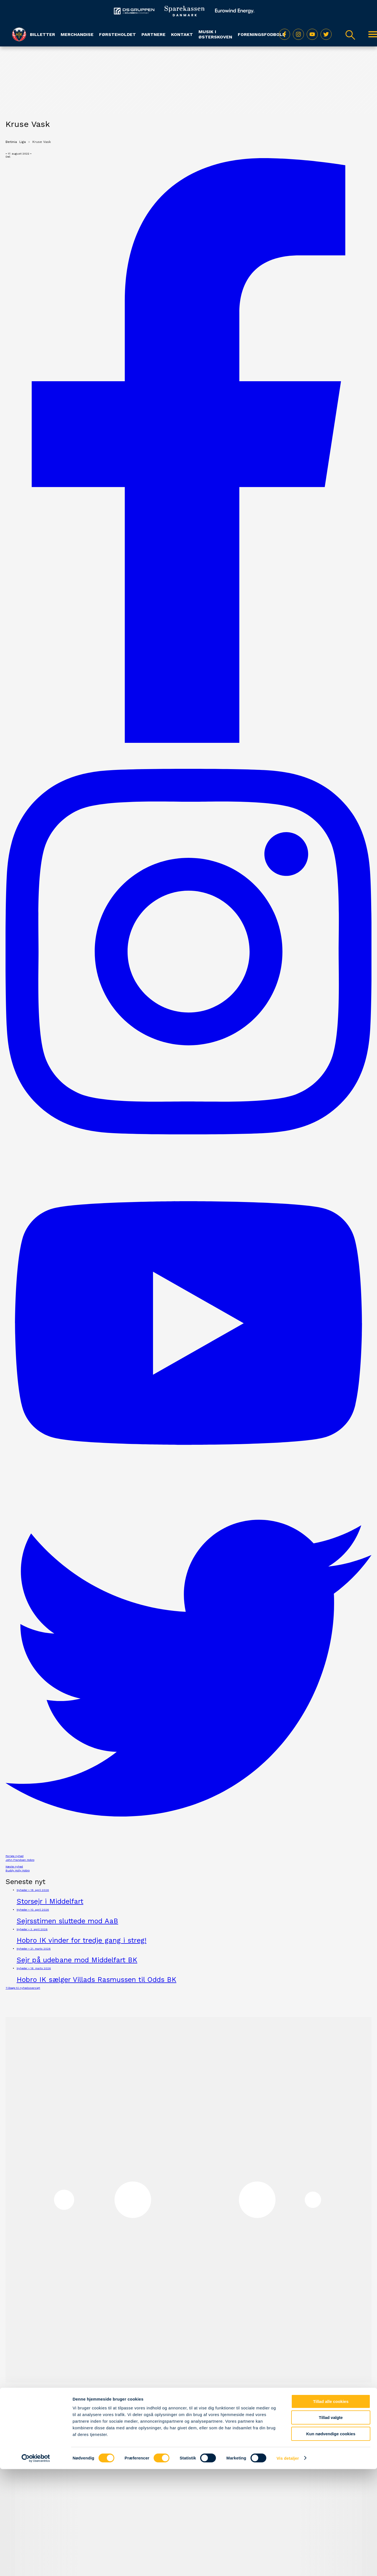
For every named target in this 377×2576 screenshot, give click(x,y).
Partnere (153, 34)
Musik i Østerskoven (215, 34)
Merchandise (77, 34)
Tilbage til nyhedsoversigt (23, 1987)
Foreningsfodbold (261, 34)
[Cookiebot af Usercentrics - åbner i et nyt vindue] (36, 1593)
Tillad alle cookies (330, 1536)
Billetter (42, 34)
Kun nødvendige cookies (330, 1568)
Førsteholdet (117, 34)
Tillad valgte (331, 1552)
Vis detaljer (288, 1593)
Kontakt (182, 34)
